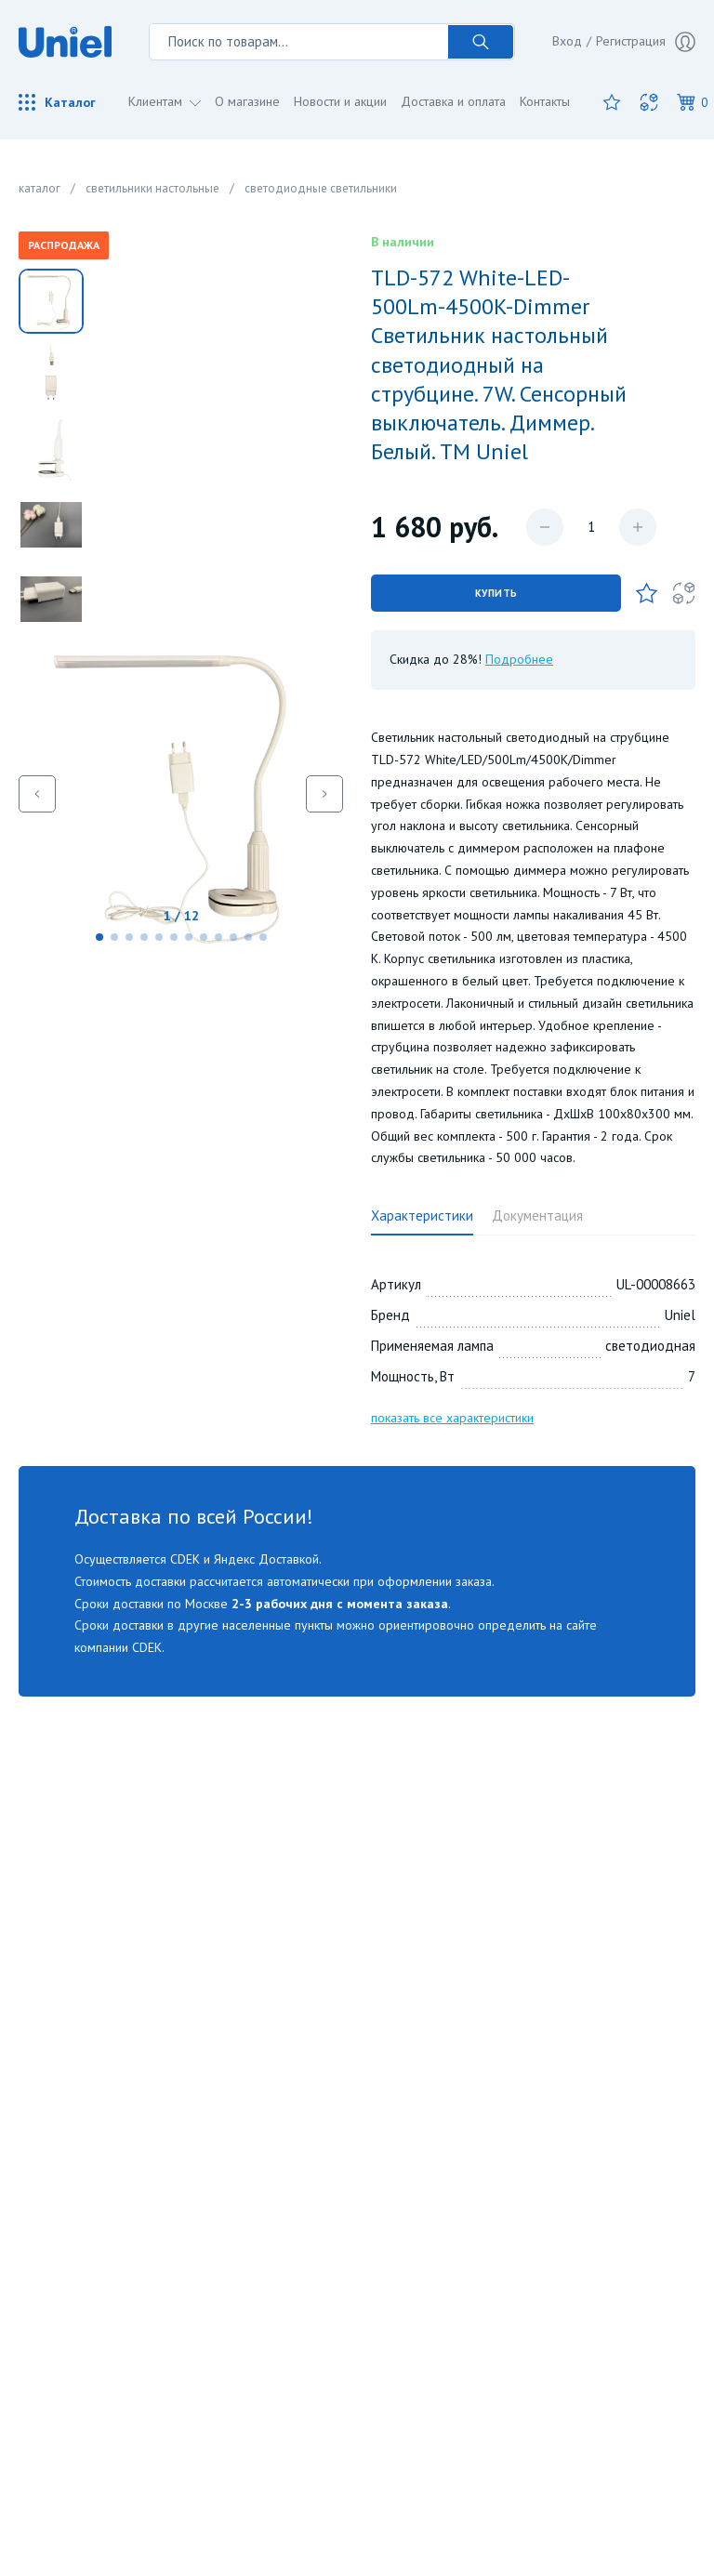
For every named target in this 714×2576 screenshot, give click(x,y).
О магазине (247, 101)
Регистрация (645, 42)
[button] (99, 937)
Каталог (57, 102)
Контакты (545, 101)
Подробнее (519, 659)
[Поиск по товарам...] (298, 41)
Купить (496, 593)
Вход (567, 41)
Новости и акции (340, 101)
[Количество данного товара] (591, 527)
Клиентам (157, 101)
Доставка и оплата (453, 101)
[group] (181, 793)
